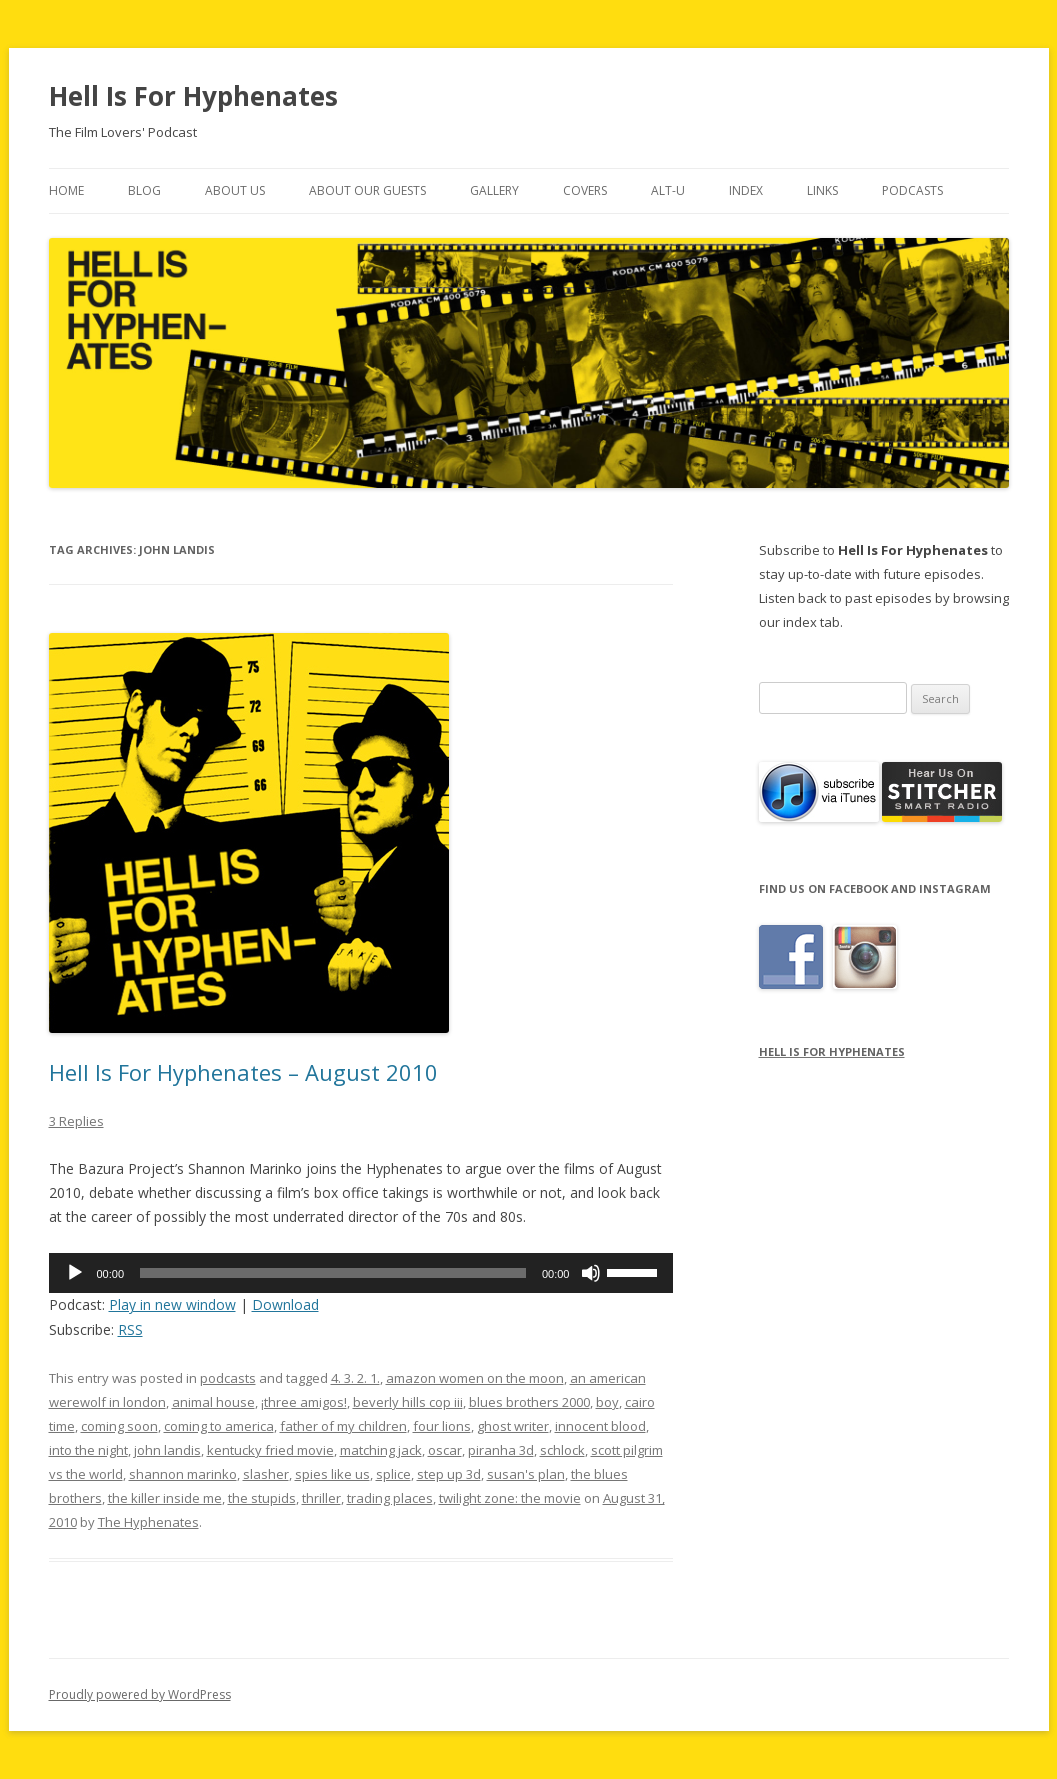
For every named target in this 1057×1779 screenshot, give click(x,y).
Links (822, 190)
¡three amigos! (304, 1402)
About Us (235, 190)
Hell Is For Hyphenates (193, 96)
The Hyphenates (148, 1522)
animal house (213, 1402)
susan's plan (526, 1474)
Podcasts (912, 190)
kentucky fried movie (270, 1450)
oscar (445, 1450)
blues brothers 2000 (529, 1402)
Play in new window (172, 1304)
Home (66, 190)
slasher (266, 1474)
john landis (167, 1450)
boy (607, 1402)
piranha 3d (501, 1450)
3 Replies (76, 1121)
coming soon (119, 1426)
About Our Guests (367, 190)
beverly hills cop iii (408, 1402)
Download (285, 1304)
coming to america (219, 1426)
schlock (562, 1450)
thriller (321, 1498)
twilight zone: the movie (510, 1498)
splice (393, 1474)
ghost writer (513, 1426)
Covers (585, 190)
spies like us (332, 1474)
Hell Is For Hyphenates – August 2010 (243, 1072)
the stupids (262, 1498)
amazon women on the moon (475, 1378)
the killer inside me (165, 1498)
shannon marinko (183, 1474)
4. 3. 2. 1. (355, 1378)
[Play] (75, 1273)
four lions (442, 1426)
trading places (390, 1498)
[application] (361, 1273)
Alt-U (668, 190)
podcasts (228, 1378)
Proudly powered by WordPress (140, 1694)
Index (746, 190)
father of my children (343, 1426)
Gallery (494, 190)
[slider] (333, 1273)
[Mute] (591, 1273)
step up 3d (449, 1474)
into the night (88, 1450)
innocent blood (600, 1426)
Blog (144, 190)
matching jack (381, 1450)
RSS (130, 1329)
